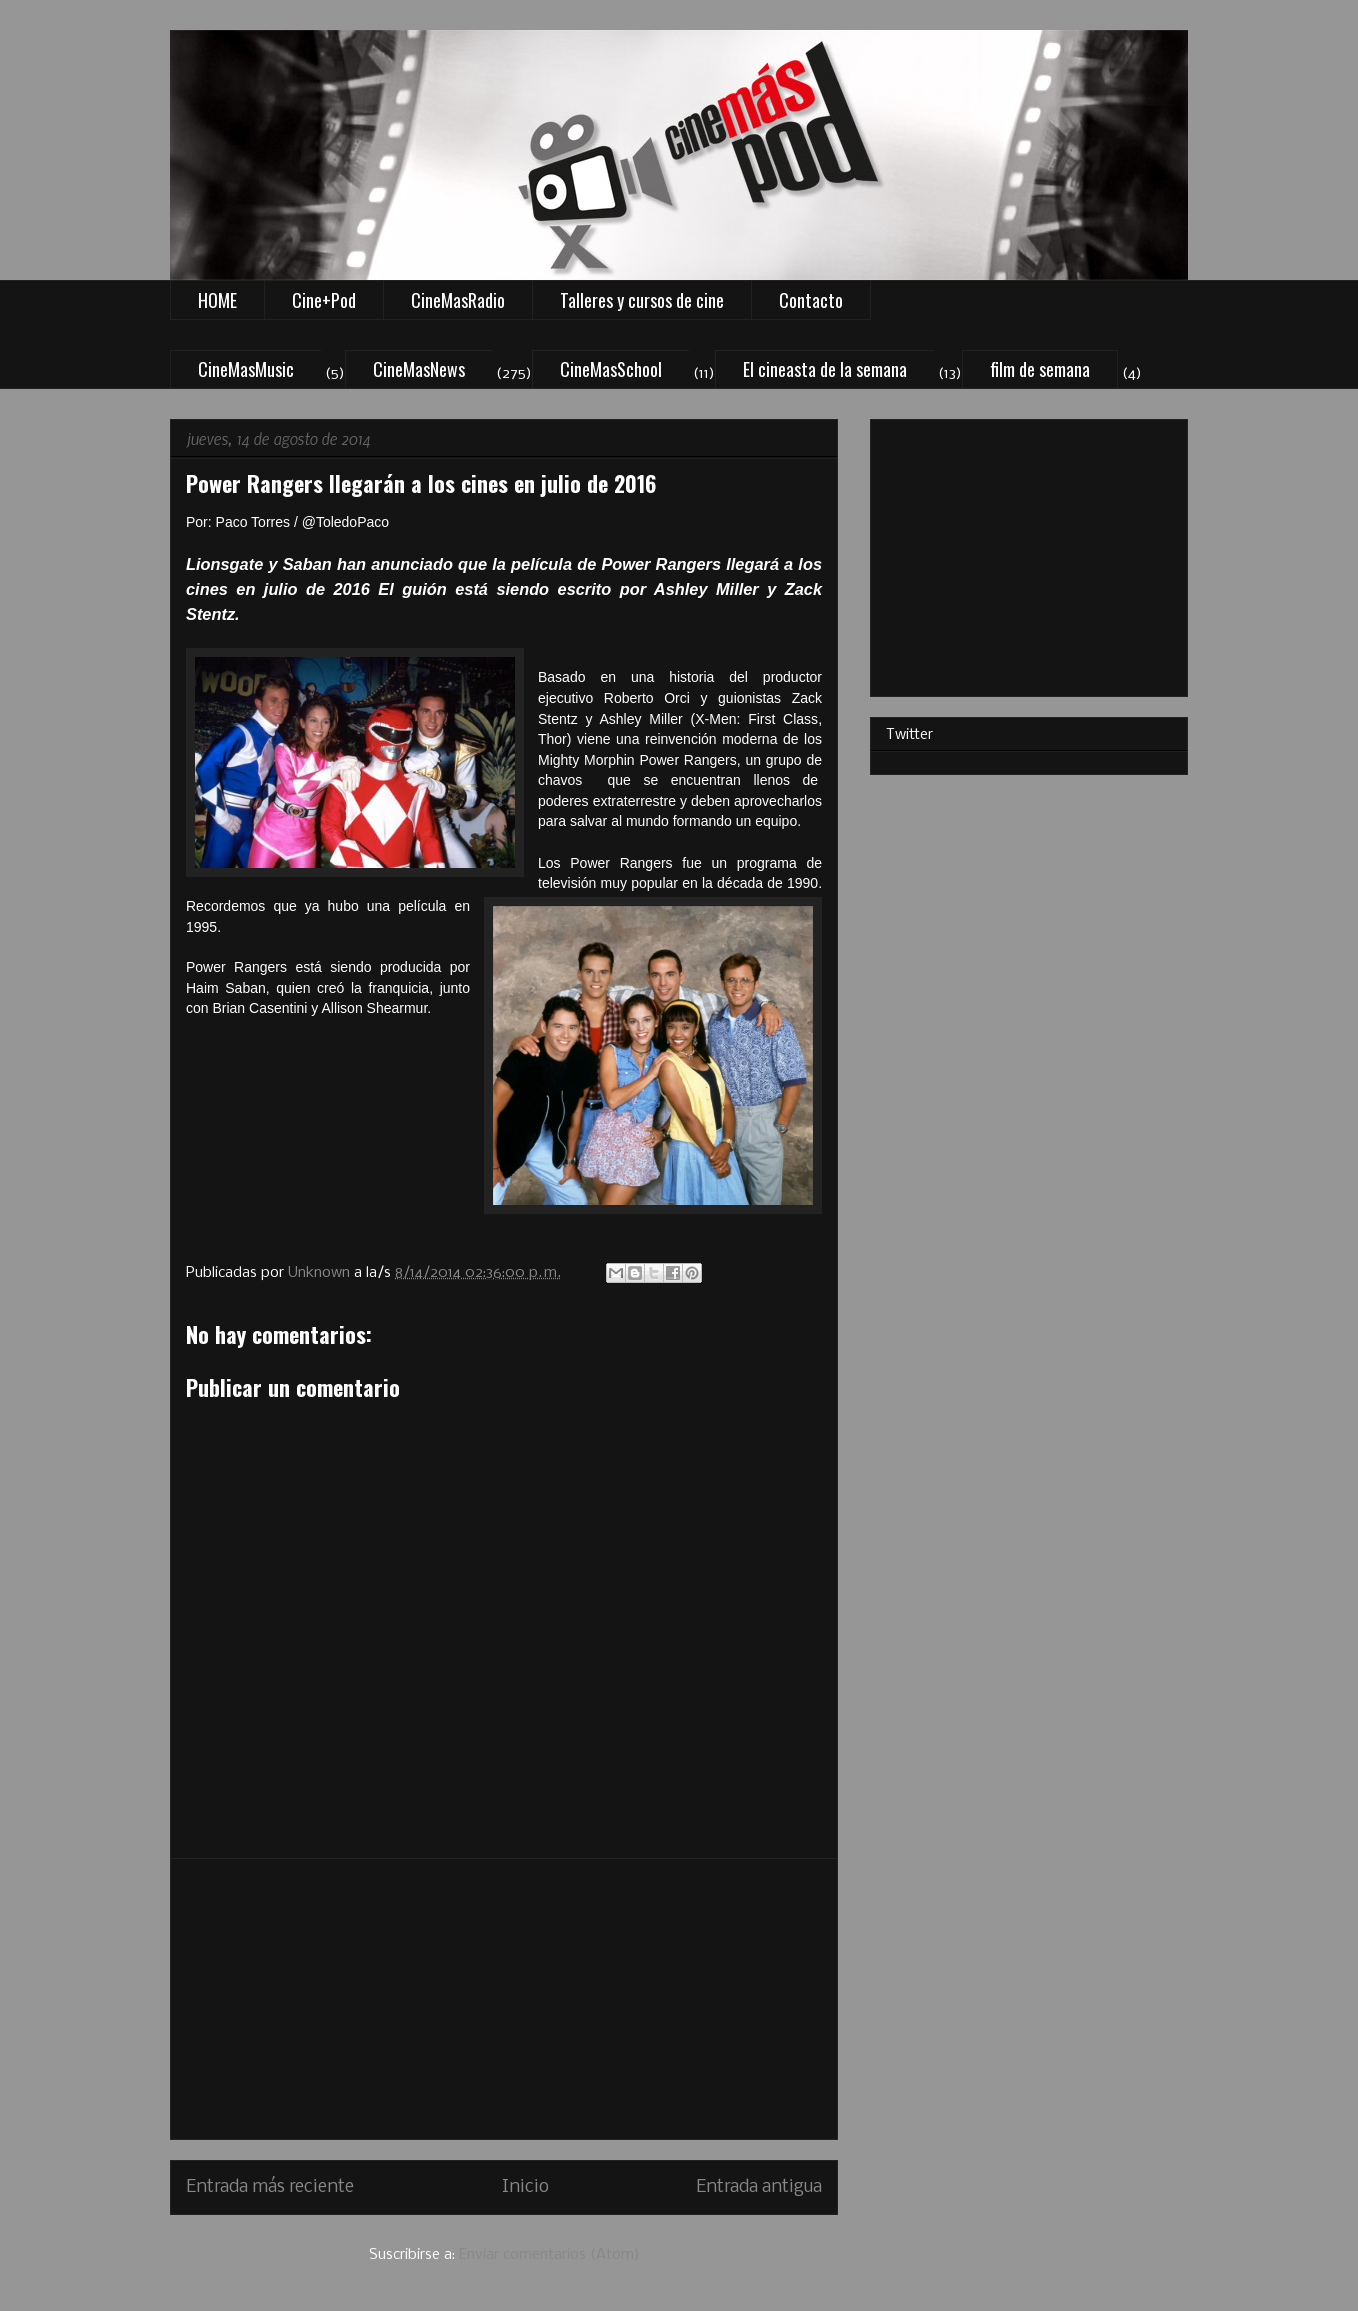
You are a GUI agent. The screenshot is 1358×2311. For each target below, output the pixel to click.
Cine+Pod (324, 300)
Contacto (811, 300)
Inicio (525, 2187)
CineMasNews (419, 369)
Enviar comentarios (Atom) (549, 2255)
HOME (217, 300)
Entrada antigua (759, 2187)
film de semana (1040, 369)
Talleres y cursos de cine (642, 300)
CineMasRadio (458, 300)
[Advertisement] (504, 1999)
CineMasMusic (246, 369)
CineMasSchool (611, 369)
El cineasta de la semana (825, 369)
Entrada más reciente (270, 2187)
